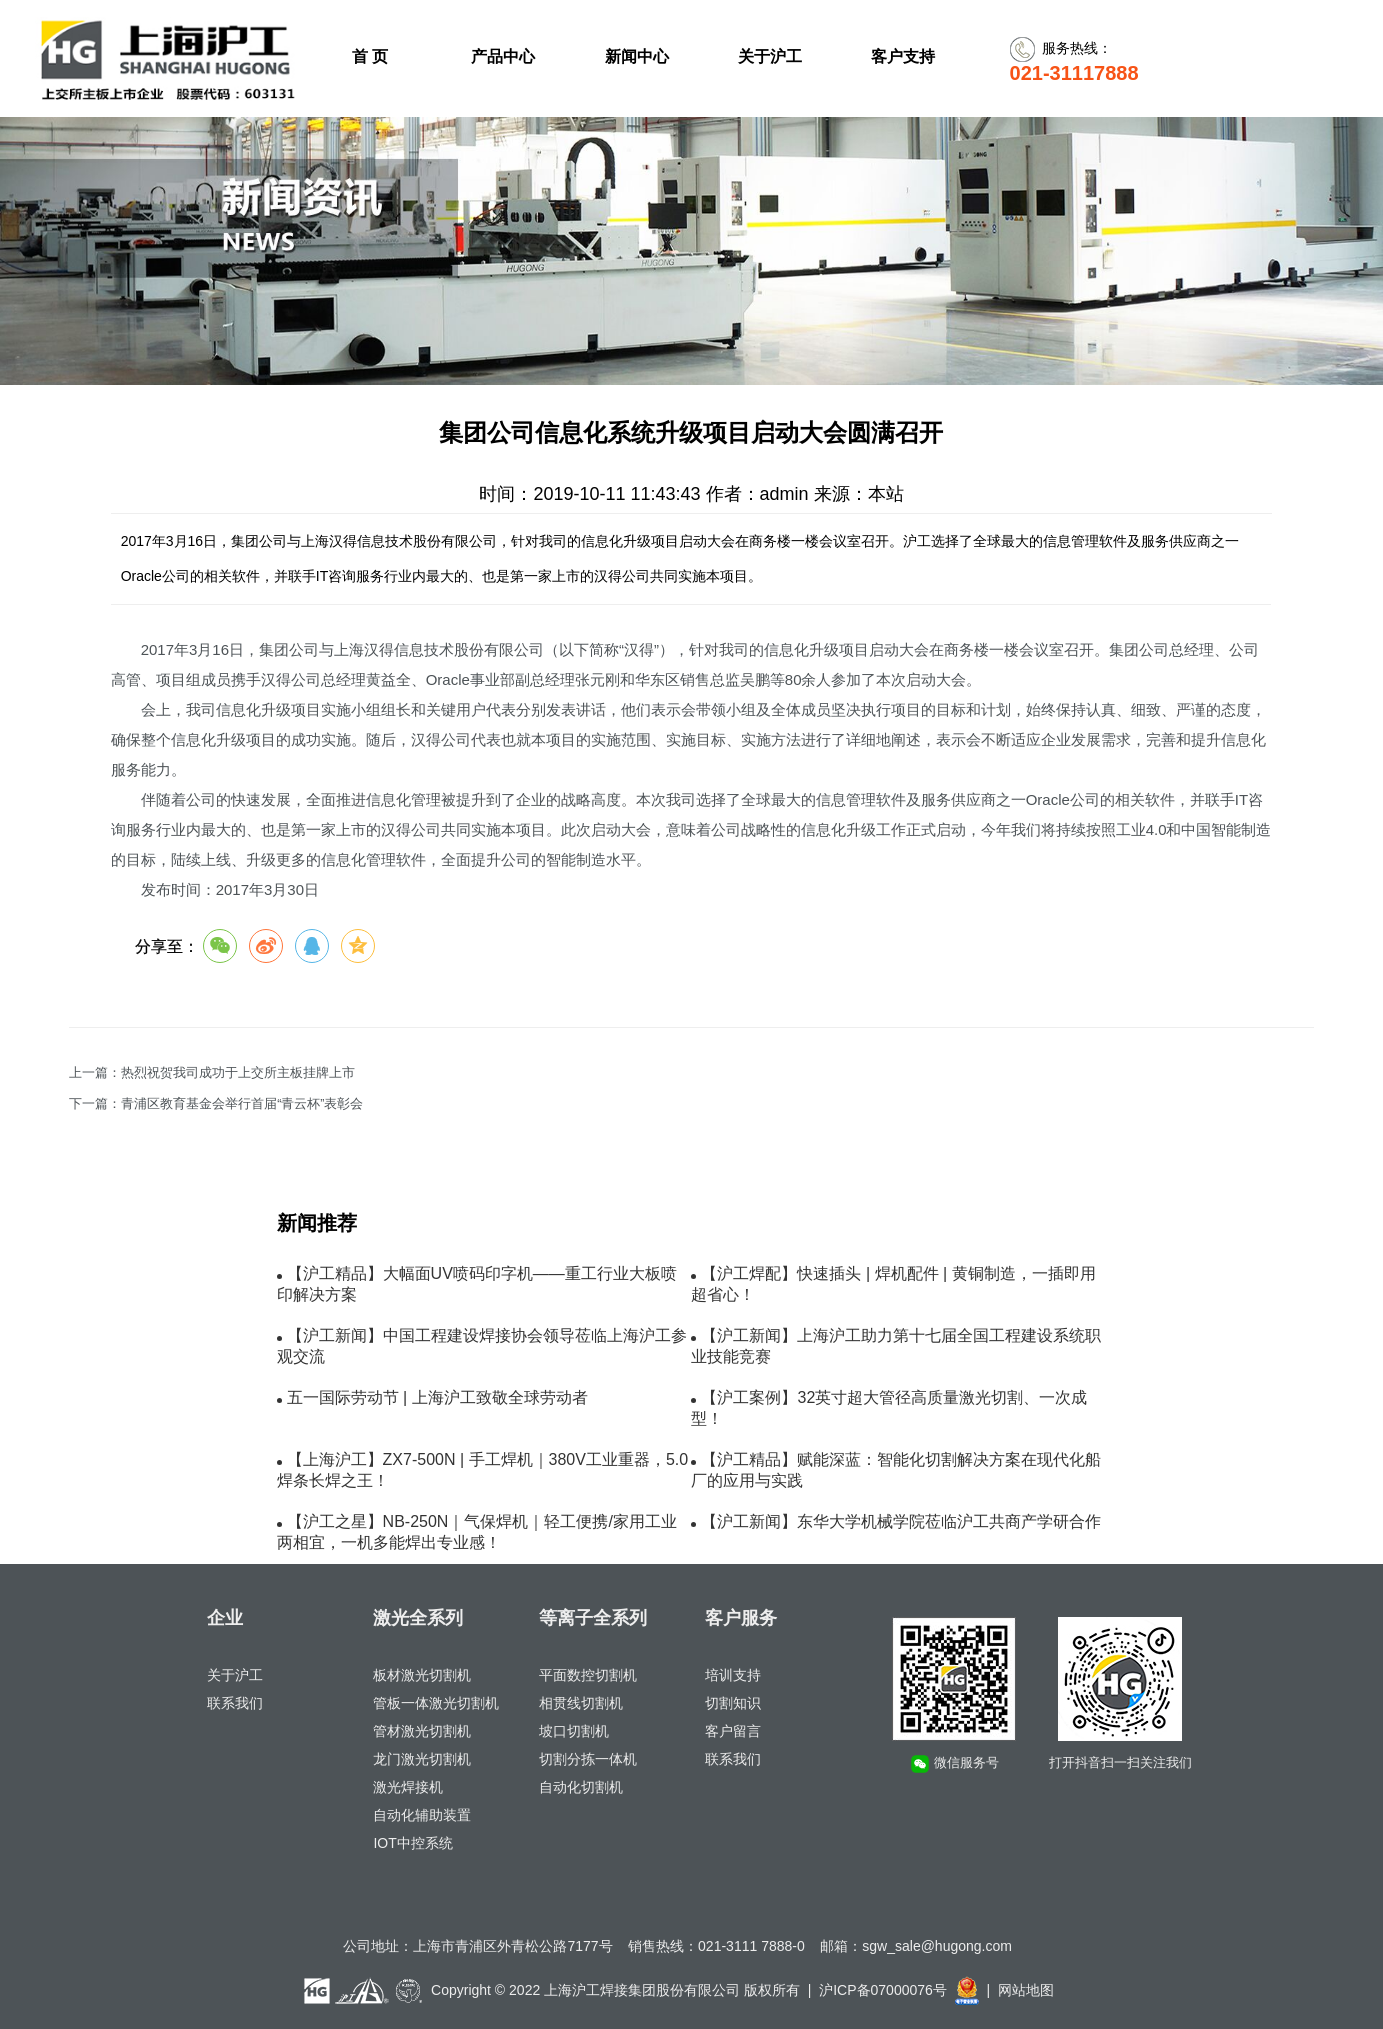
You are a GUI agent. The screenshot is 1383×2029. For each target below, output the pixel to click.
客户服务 (741, 1618)
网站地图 (1026, 1990)
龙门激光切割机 (422, 1759)
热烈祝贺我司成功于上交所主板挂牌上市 (238, 1073)
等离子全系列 (593, 1618)
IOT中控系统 (412, 1843)
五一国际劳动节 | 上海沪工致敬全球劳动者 (437, 1397)
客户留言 (733, 1731)
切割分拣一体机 (588, 1759)
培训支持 (733, 1675)
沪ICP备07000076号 (883, 1990)
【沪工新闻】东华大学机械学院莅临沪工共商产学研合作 (901, 1521)
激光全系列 (418, 1618)
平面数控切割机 (588, 1675)
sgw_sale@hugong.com (937, 1946)
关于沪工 (235, 1675)
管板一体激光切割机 (436, 1703)
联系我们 (235, 1703)
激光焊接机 (408, 1787)
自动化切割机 (581, 1787)
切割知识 (733, 1703)
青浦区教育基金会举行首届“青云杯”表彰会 (242, 1104)
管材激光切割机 (422, 1731)
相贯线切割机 (581, 1703)
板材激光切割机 (422, 1675)
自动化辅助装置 (422, 1815)
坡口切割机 (574, 1731)
